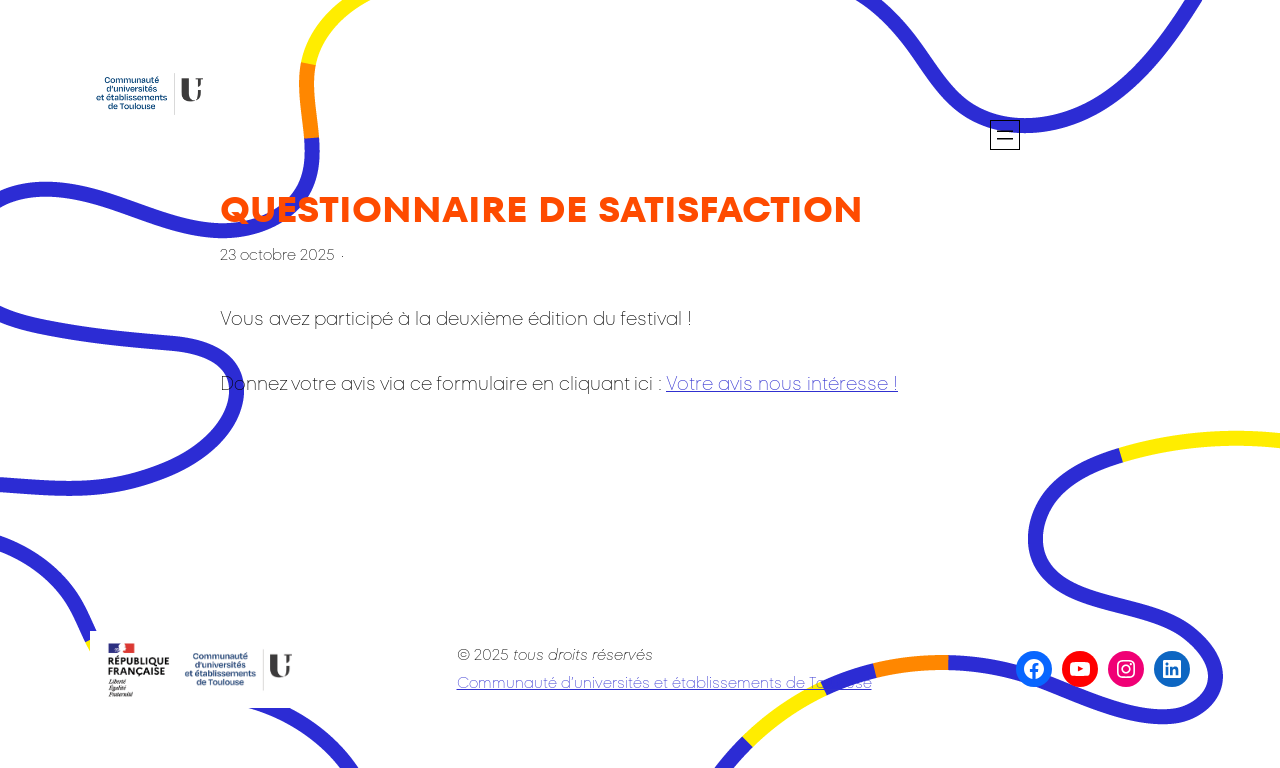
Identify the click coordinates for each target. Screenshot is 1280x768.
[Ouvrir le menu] (1005, 135)
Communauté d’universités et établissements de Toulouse (664, 682)
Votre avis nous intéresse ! (782, 383)
